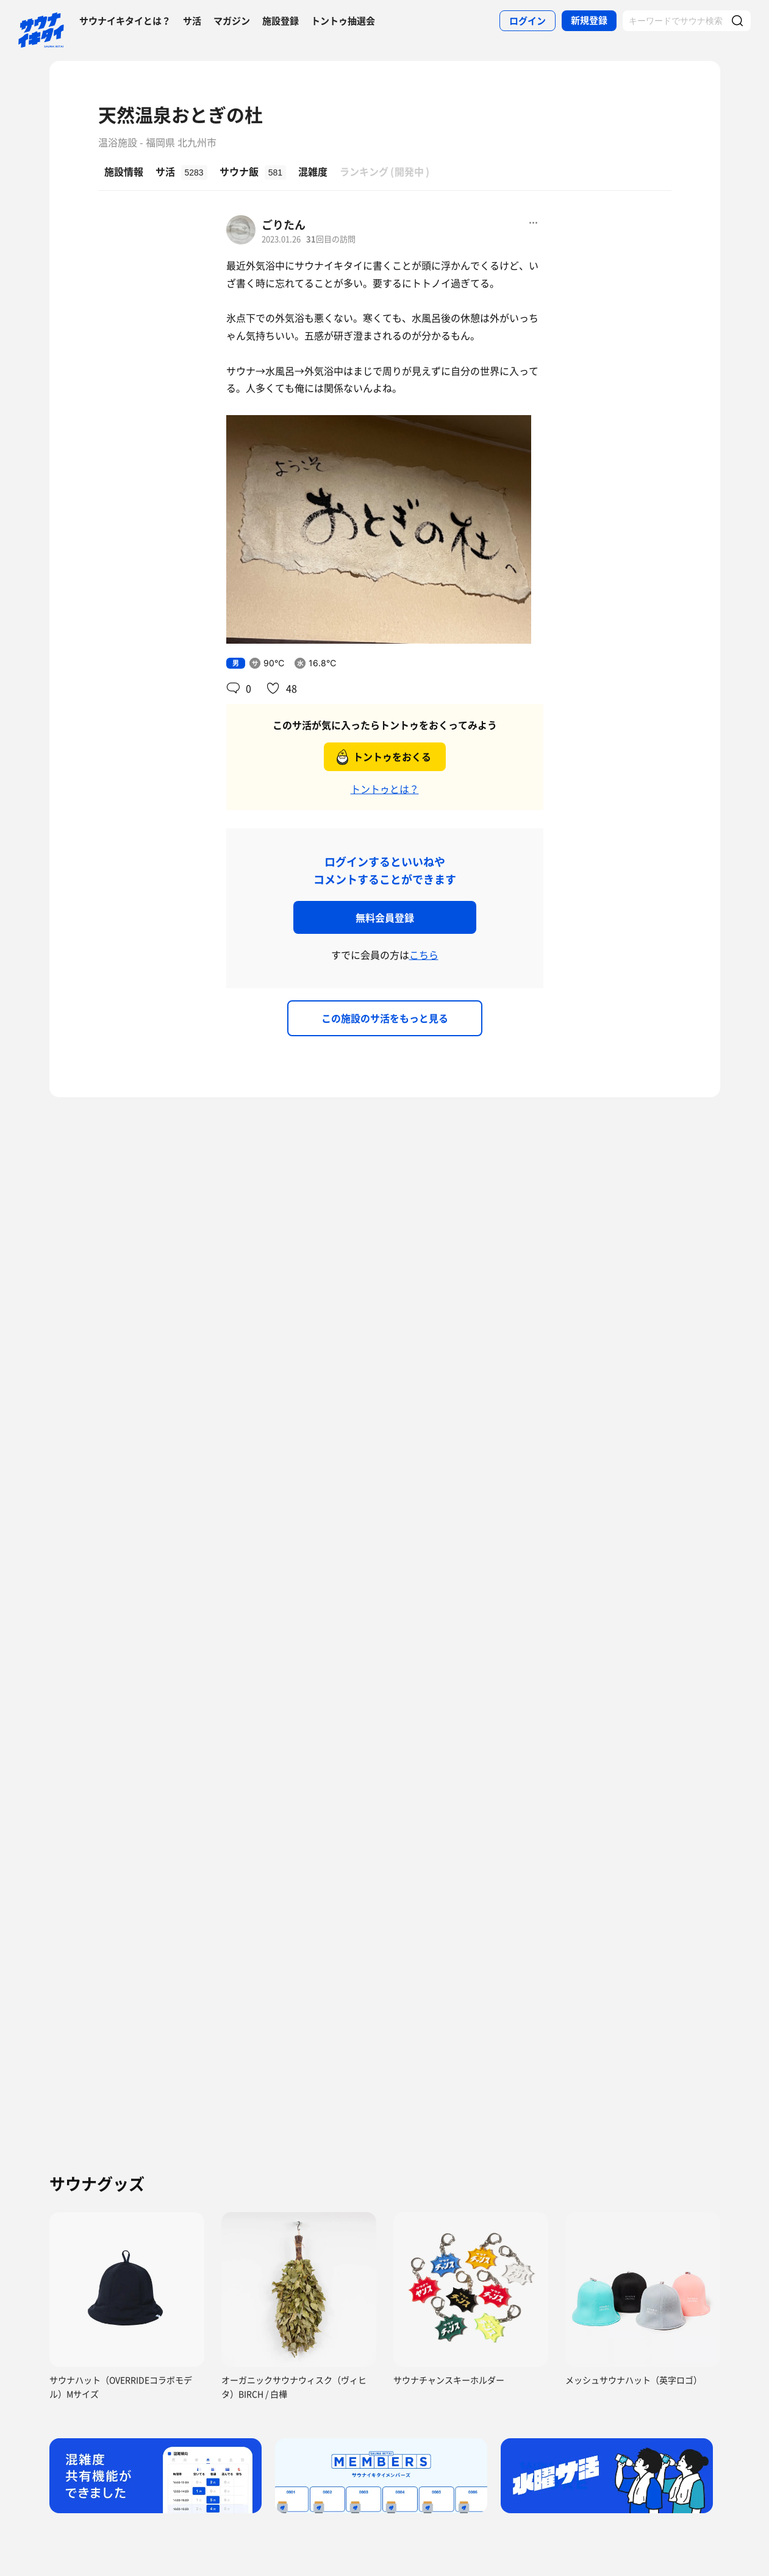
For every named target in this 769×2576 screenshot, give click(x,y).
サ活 (192, 20)
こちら (423, 954)
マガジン (231, 20)
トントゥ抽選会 (343, 20)
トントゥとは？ (385, 788)
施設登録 (280, 20)
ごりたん (284, 224)
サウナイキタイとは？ (125, 20)
